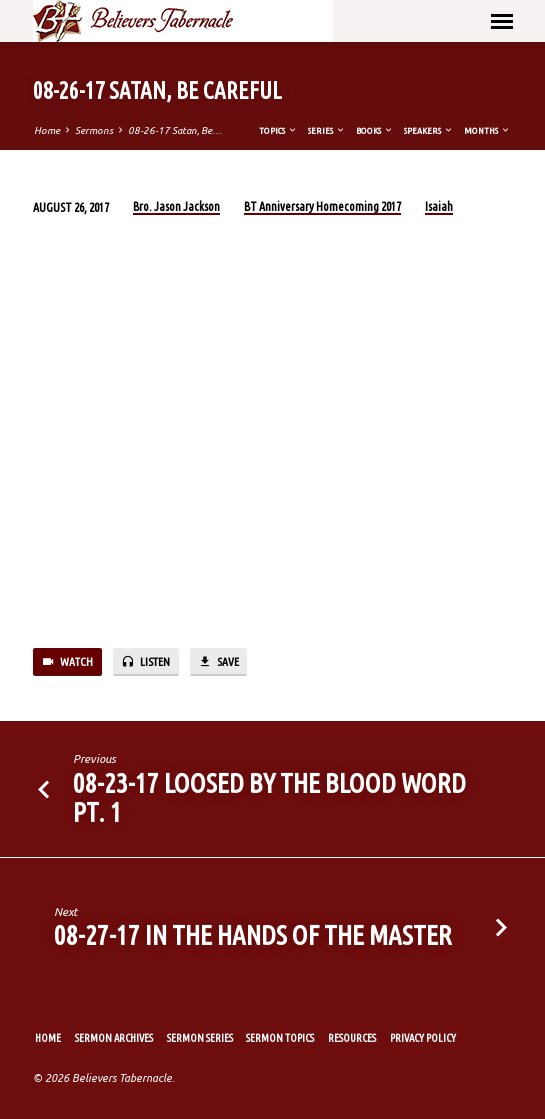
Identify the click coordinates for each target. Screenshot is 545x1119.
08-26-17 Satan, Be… (175, 130)
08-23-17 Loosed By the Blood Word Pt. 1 (269, 797)
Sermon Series (200, 1038)
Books (375, 130)
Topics (278, 130)
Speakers (429, 130)
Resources (352, 1038)
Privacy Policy (423, 1038)
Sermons (94, 130)
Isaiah (439, 206)
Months (487, 130)
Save (218, 662)
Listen (145, 662)
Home (47, 130)
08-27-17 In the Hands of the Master (253, 935)
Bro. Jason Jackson (176, 206)
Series (327, 130)
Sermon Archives (114, 1038)
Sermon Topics (280, 1038)
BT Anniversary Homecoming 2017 (322, 206)
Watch (67, 662)
